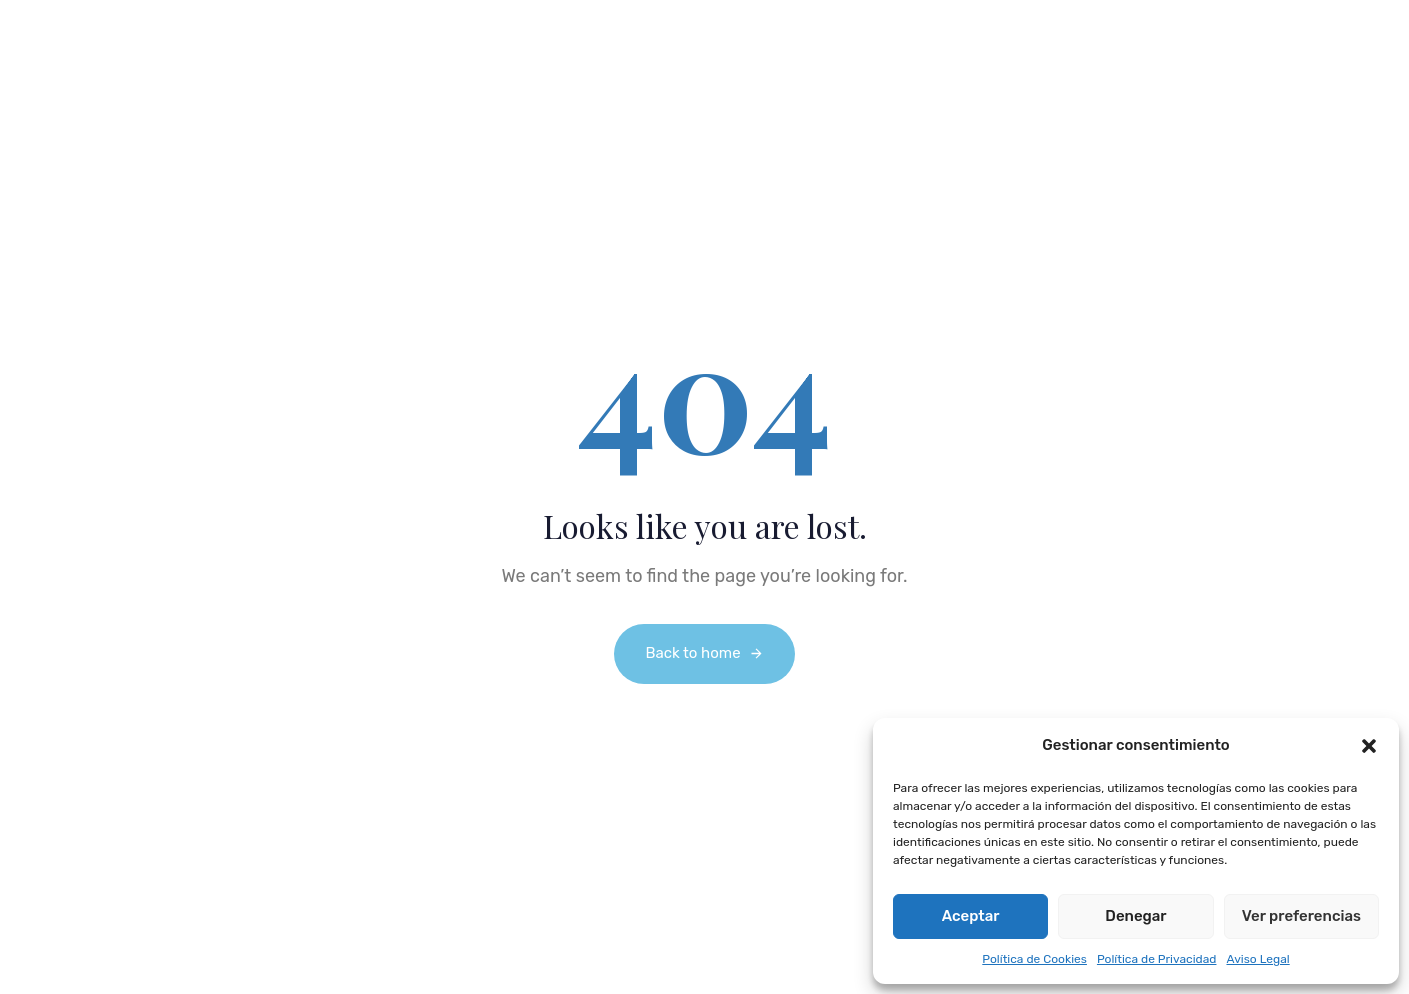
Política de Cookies (1034, 959)
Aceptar (971, 916)
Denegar (1135, 916)
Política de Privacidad (1157, 959)
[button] (1369, 746)
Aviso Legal (1257, 959)
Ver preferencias (1301, 916)
